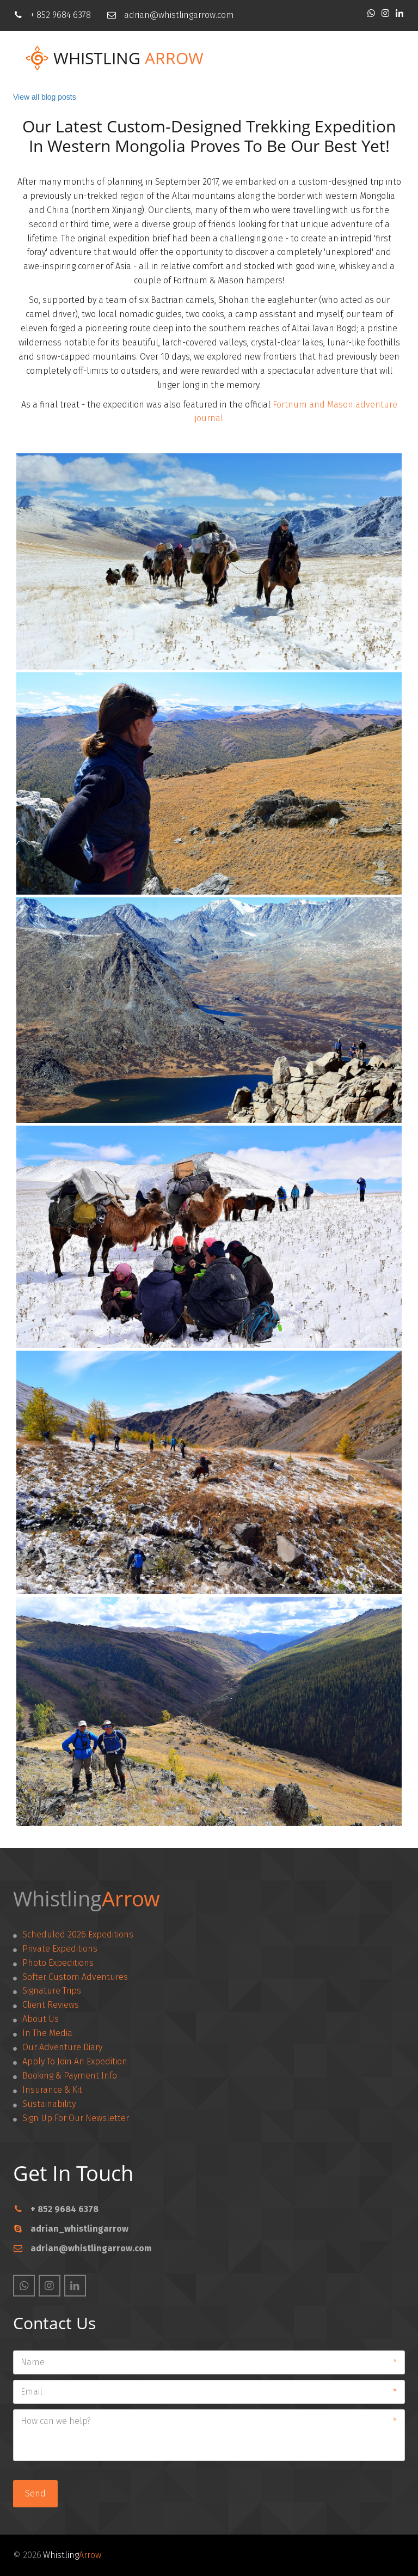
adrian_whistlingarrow (79, 2228)
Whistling (96, 58)
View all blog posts (44, 97)
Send (35, 2493)
